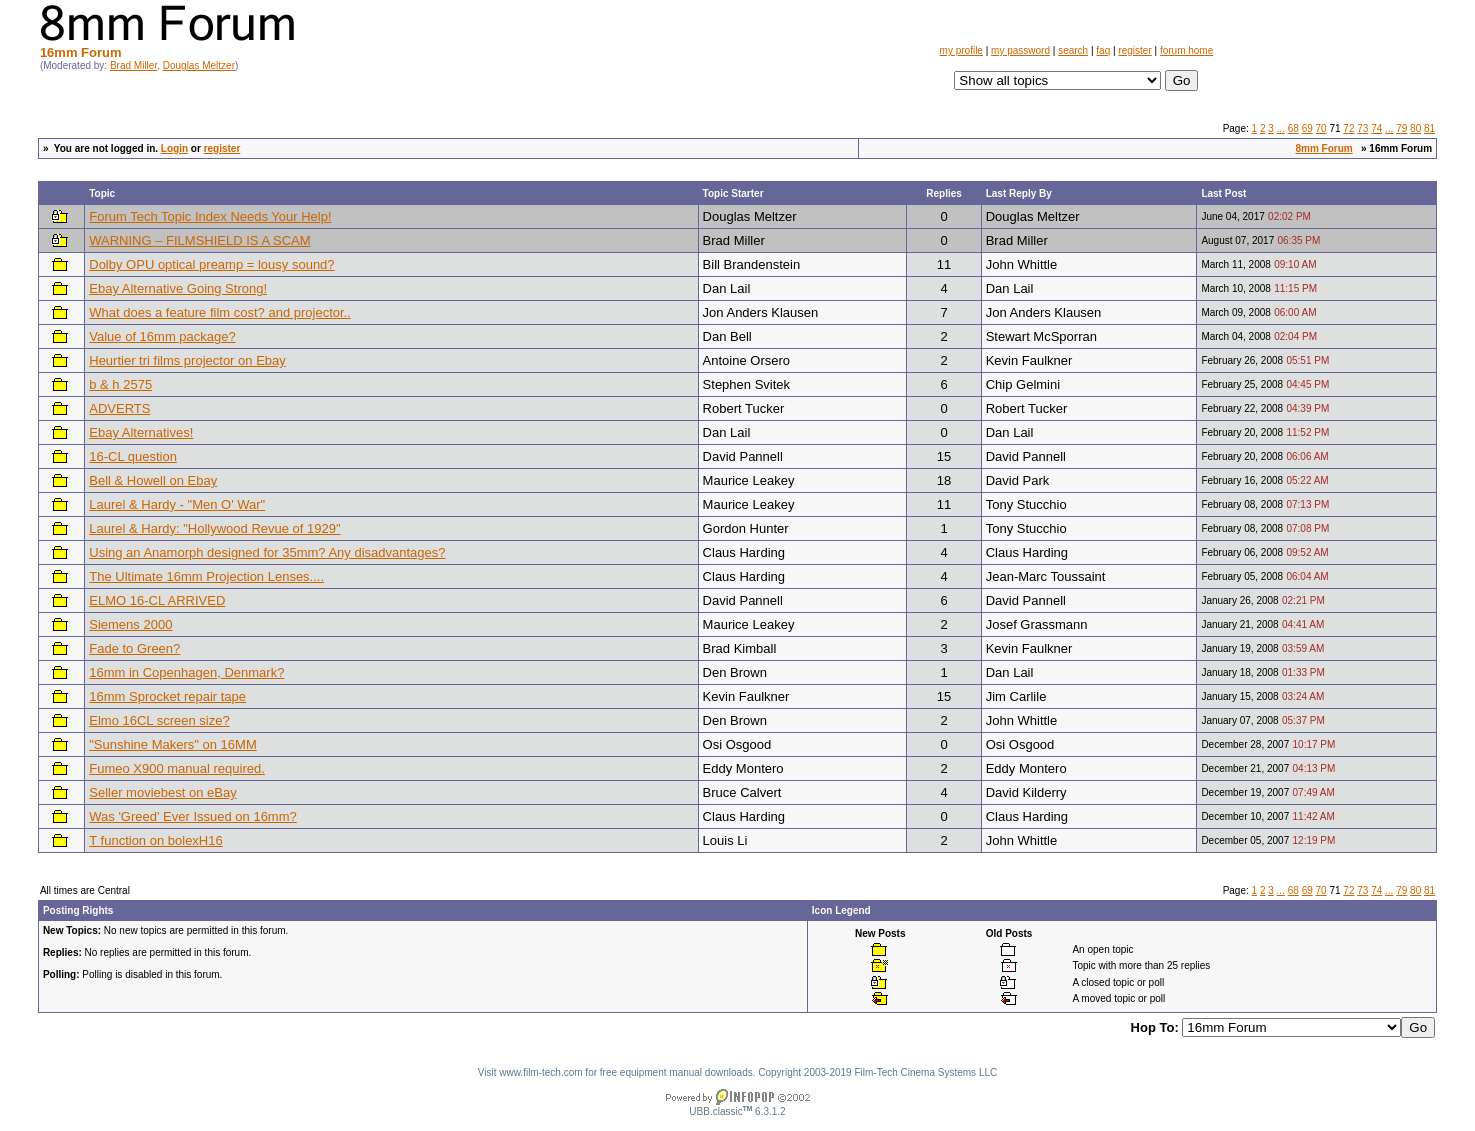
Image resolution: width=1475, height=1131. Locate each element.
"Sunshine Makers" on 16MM (172, 744)
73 (1362, 128)
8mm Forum (1323, 148)
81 (1429, 128)
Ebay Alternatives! (141, 432)
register (1134, 50)
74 (1376, 128)
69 (1307, 128)
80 (1415, 128)
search (1073, 50)
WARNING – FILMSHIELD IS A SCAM (199, 240)
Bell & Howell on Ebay (153, 480)
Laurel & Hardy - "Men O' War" (177, 504)
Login (174, 148)
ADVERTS (119, 408)
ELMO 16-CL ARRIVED (157, 600)
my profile (961, 50)
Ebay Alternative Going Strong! (178, 288)
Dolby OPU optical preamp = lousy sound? (211, 264)
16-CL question (133, 456)
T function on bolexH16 (155, 840)
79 (1401, 128)
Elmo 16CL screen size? (159, 720)
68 (1293, 128)
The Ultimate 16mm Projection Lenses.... (206, 576)
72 (1348, 128)
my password (1020, 50)
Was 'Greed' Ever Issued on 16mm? (193, 816)
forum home (1186, 50)
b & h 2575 (120, 384)
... (1281, 128)
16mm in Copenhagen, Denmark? (186, 672)
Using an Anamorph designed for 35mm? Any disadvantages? (267, 552)
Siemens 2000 (130, 624)
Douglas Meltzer (199, 65)
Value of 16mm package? (162, 336)
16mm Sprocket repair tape (167, 696)
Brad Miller (133, 65)
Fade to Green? (134, 648)
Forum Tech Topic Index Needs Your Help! (210, 216)
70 (1321, 128)
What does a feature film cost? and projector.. (220, 312)
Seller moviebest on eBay (162, 792)
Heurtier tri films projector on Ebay (187, 360)
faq (1103, 50)
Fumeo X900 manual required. (177, 768)
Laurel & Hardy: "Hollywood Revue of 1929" (214, 528)
